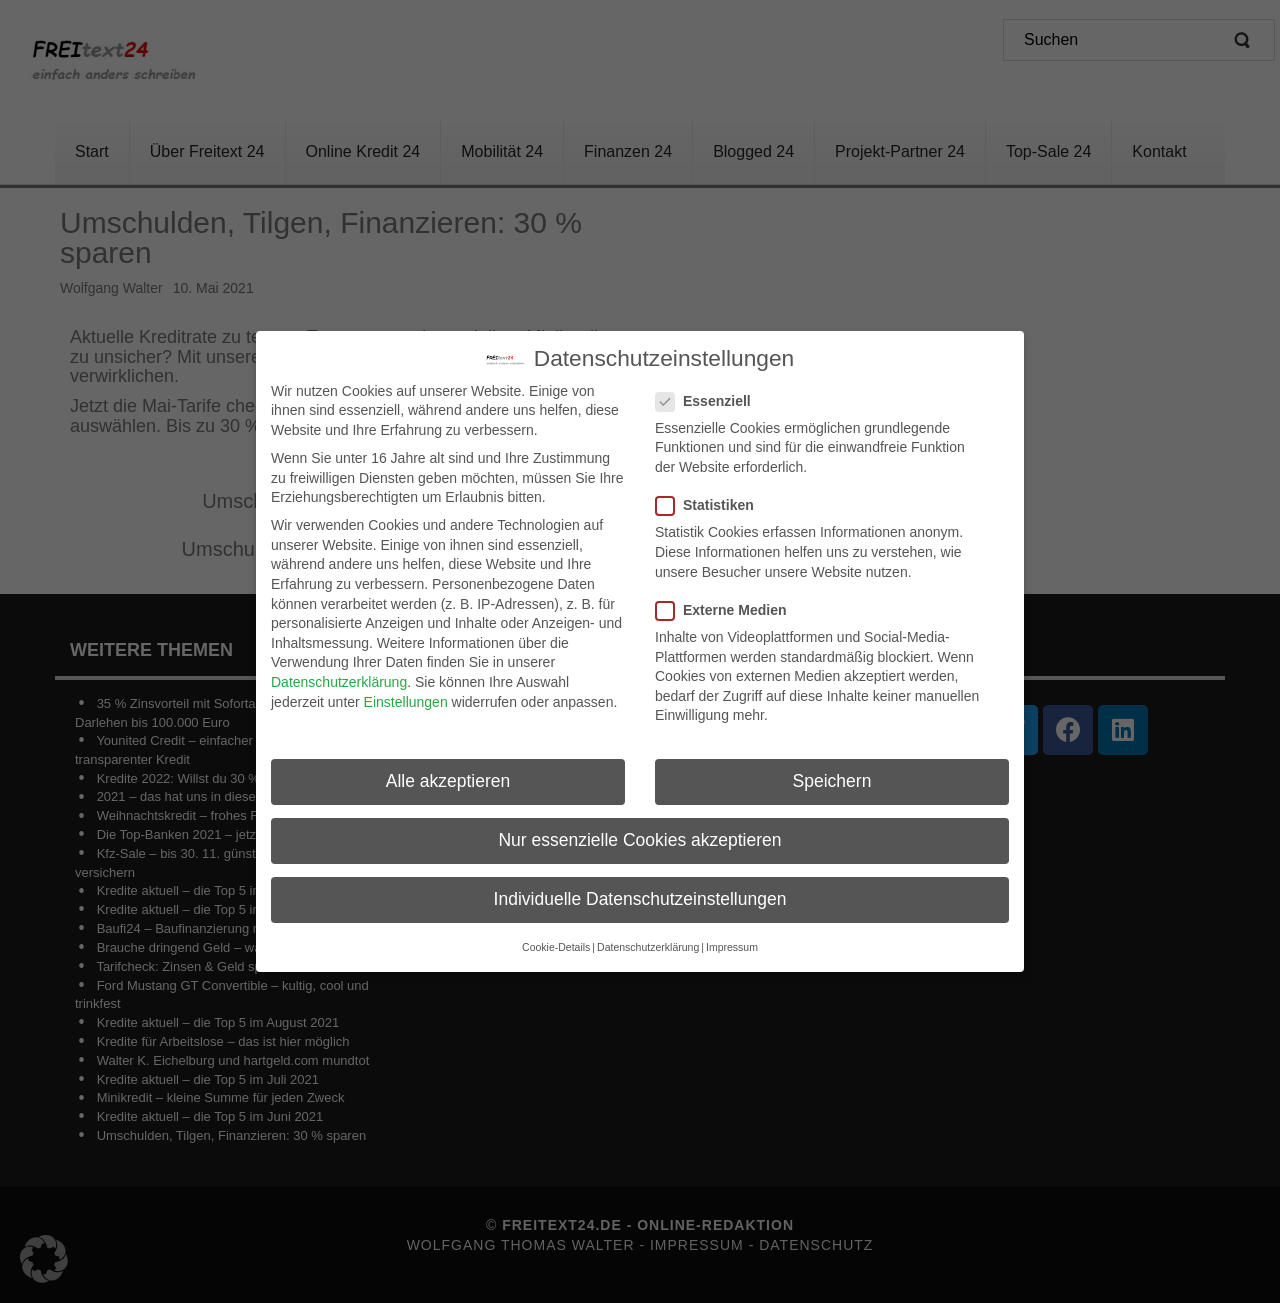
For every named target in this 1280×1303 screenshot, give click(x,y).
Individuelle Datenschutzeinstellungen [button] (640, 899)
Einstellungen (406, 701)
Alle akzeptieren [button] (448, 781)
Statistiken (711, 505)
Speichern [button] (832, 781)
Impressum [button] (732, 947)
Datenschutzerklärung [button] (648, 947)
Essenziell (709, 401)
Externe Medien (727, 610)
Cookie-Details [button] (556, 947)
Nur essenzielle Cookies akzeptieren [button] (639, 840)
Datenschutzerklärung (339, 682)
